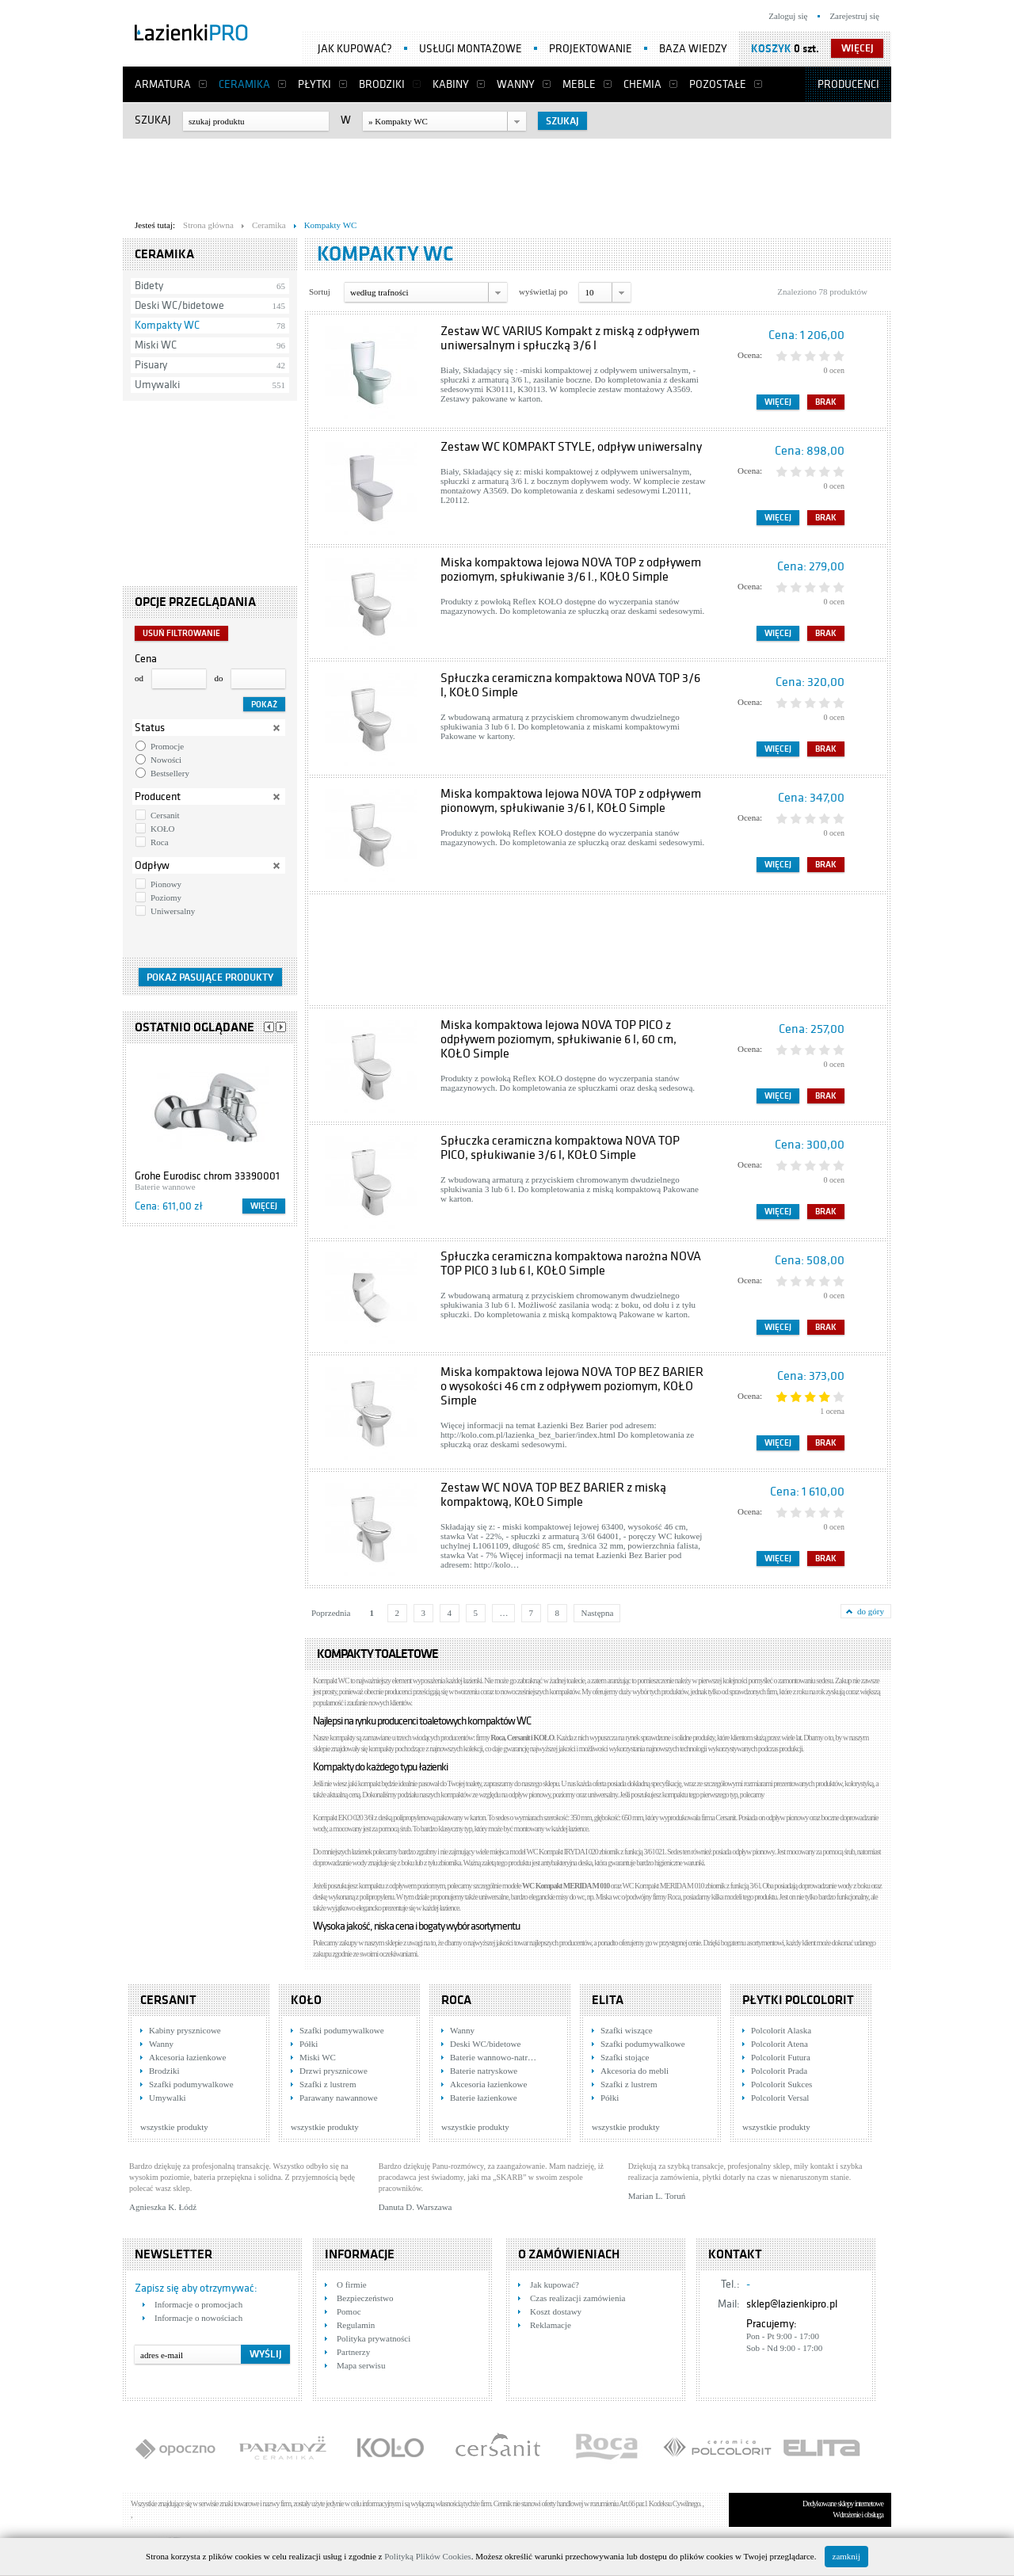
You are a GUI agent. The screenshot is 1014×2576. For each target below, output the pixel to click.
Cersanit (165, 815)
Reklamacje (550, 2325)
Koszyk (771, 49)
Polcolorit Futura (780, 2057)
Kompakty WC (167, 325)
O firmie (352, 2284)
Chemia (642, 84)
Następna (597, 1613)
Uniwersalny (173, 911)
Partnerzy (353, 2352)
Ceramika (244, 84)
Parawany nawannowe (338, 2097)
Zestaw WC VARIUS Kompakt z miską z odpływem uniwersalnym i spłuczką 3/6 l (570, 338)
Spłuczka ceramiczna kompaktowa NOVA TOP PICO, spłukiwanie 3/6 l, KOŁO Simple (560, 1148)
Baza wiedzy (693, 49)
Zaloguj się (787, 16)
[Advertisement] (507, 175)
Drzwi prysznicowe (333, 2070)
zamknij (846, 2556)
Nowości (166, 759)
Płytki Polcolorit (798, 2000)
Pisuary (151, 365)
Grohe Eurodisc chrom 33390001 (207, 1176)
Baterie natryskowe (483, 2070)
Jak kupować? (355, 49)
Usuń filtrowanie (181, 633)
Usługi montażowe (470, 49)
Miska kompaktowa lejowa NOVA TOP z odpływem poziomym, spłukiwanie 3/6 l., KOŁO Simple (570, 569)
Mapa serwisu (361, 2365)
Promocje (167, 746)
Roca (160, 842)
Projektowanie (590, 49)
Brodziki (382, 84)
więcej (857, 48)
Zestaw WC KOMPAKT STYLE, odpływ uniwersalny (571, 447)
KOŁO (163, 828)
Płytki (314, 84)
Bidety (149, 286)
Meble (579, 84)
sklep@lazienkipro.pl (791, 2304)
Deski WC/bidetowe (179, 305)
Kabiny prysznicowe (185, 2030)
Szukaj (153, 120)
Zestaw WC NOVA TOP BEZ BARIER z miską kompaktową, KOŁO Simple (553, 1494)
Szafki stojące (624, 2057)
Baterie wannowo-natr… (493, 2057)
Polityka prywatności (373, 2338)
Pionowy (166, 884)
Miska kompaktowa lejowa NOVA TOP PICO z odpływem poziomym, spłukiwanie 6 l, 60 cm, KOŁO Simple (558, 1039)
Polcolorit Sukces (781, 2084)
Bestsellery (170, 773)
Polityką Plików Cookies (427, 2556)
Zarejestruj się (854, 16)
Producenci (848, 84)
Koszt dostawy (555, 2311)
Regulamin (356, 2325)
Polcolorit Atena (779, 2043)
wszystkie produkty (174, 2127)
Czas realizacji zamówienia (577, 2298)
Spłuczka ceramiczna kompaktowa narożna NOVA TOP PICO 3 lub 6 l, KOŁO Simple (570, 1263)
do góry (870, 1611)
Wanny (516, 84)
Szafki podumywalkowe (191, 2084)
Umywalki (157, 385)
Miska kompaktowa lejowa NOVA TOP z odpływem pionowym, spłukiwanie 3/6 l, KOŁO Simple (570, 801)
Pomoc (349, 2311)
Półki (308, 2043)
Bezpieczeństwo (365, 2298)
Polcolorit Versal (780, 2097)
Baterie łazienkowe (483, 2097)
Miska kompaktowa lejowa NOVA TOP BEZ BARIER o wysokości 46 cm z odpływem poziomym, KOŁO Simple (571, 1386)
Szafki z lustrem (327, 2084)
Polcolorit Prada (779, 2070)
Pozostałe (717, 84)
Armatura (163, 84)
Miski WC (156, 345)
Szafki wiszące (626, 2030)
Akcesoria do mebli (634, 2070)
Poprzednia (330, 1613)
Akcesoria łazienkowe (187, 2057)
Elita (607, 2000)
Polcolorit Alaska (781, 2030)
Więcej (263, 1206)
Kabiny (451, 84)
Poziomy (166, 897)
